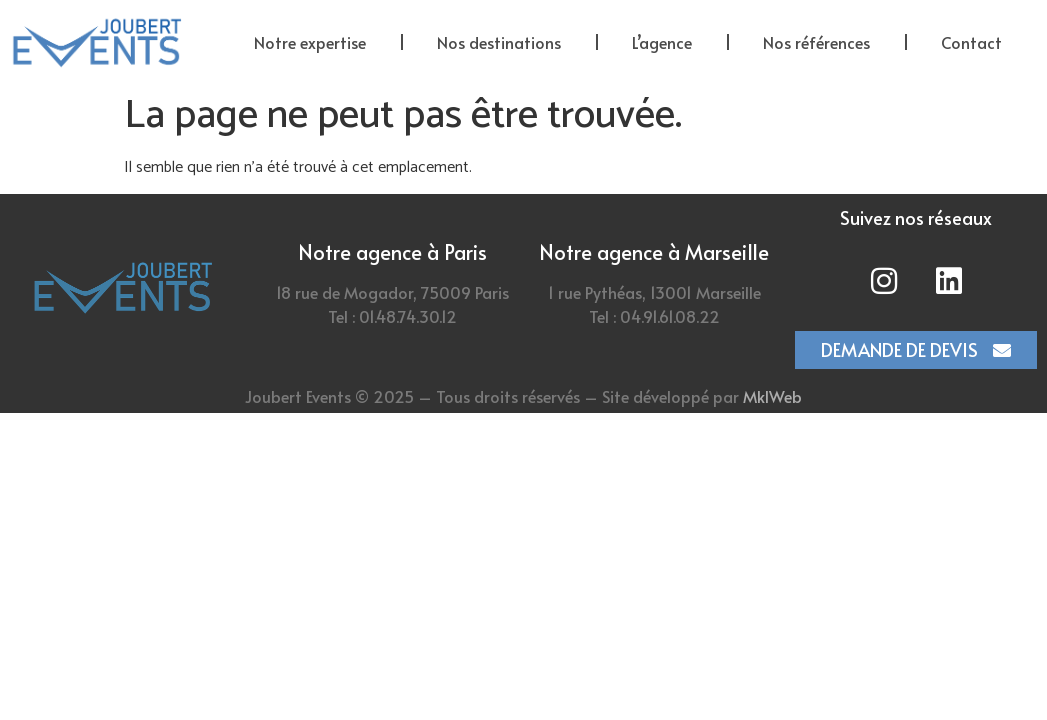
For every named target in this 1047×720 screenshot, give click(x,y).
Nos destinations (499, 42)
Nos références (816, 42)
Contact (971, 42)
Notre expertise (310, 42)
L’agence (662, 42)
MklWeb (772, 396)
